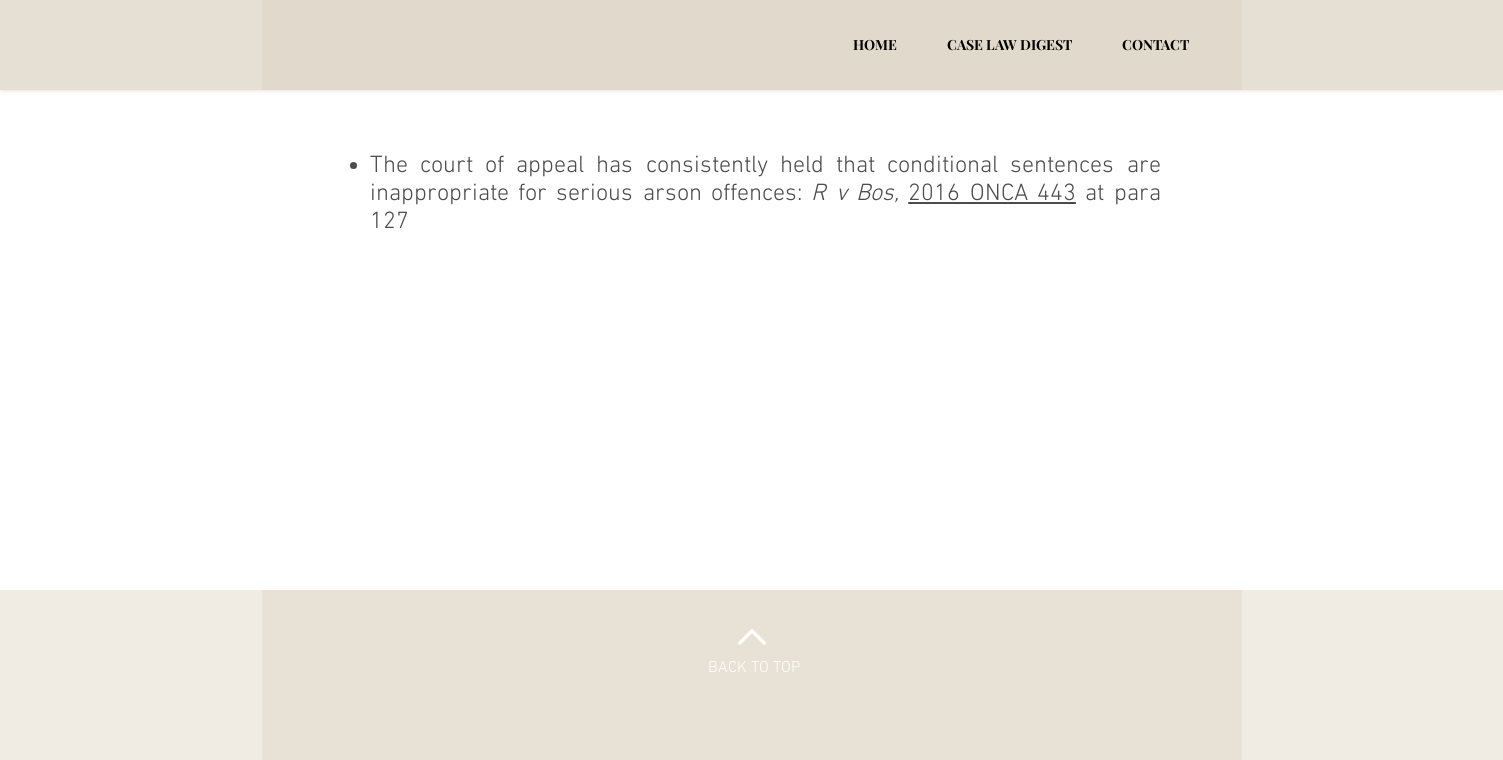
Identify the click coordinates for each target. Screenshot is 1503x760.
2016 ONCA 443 (992, 194)
